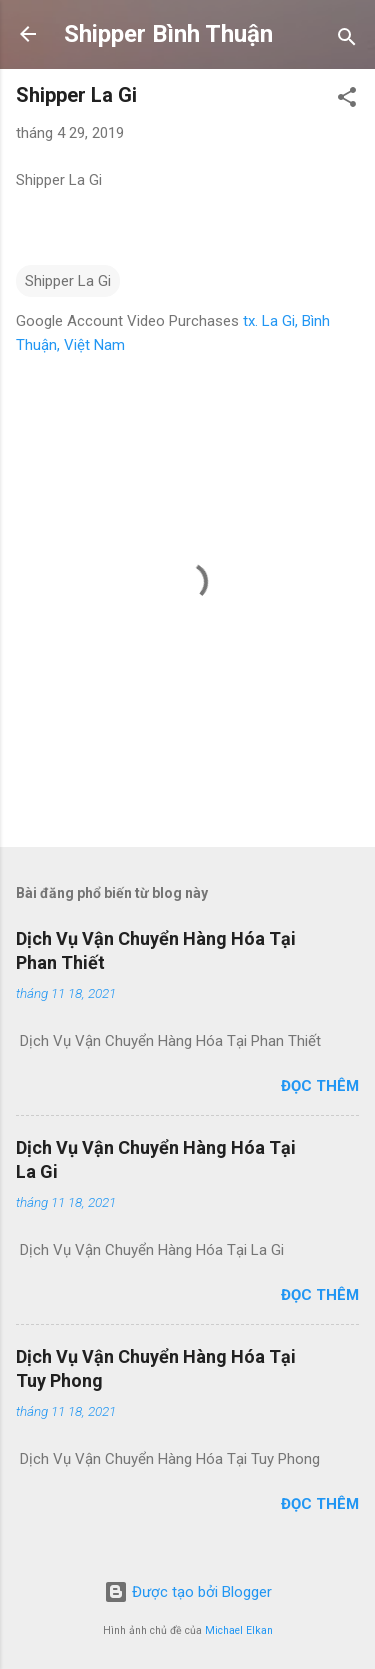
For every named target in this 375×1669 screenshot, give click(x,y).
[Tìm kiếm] (347, 40)
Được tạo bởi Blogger (188, 1592)
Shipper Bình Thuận (168, 34)
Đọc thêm (320, 1086)
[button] (347, 100)
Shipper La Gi (68, 281)
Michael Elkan (239, 1630)
